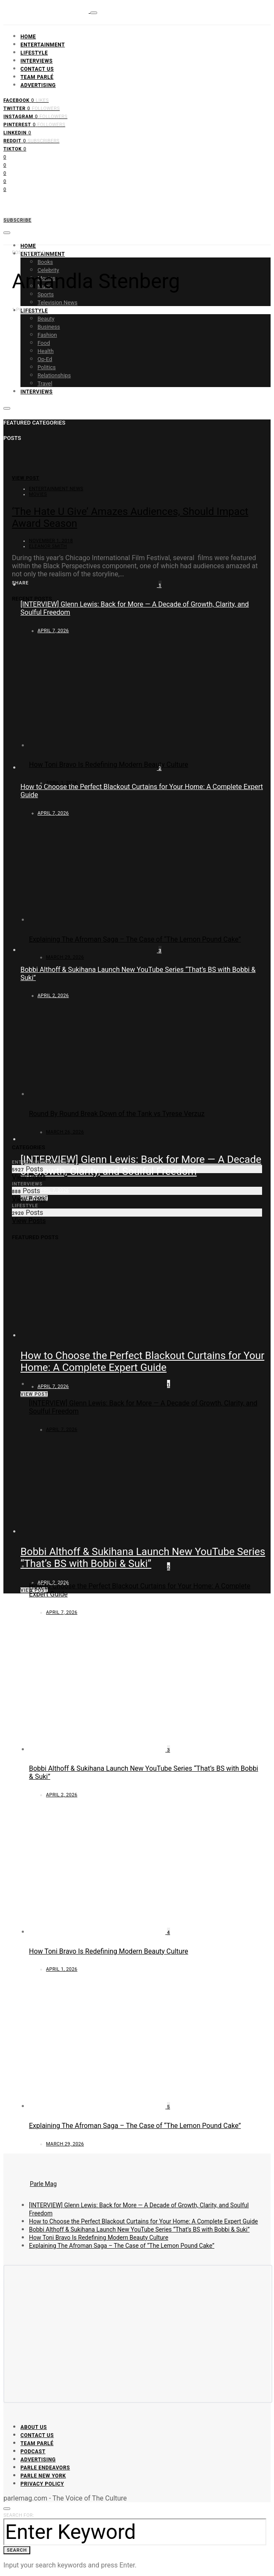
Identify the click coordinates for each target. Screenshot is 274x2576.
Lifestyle (34, 53)
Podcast (33, 2452)
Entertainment (42, 45)
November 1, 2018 (51, 541)
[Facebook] (26, 99)
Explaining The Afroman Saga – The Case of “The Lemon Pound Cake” (135, 939)
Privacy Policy (42, 2484)
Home (28, 37)
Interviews (36, 61)
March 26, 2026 (65, 1132)
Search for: (18, 2515)
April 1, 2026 (62, 783)
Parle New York (43, 2476)
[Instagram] (35, 116)
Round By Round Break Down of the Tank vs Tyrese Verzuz (117, 1114)
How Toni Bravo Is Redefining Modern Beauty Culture (108, 764)
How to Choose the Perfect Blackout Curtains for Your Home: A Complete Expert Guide (143, 2221)
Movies (38, 494)
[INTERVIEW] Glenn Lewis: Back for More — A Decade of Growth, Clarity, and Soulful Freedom (140, 1165)
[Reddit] (31, 140)
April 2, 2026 (62, 1795)
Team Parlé (37, 77)
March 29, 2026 (65, 957)
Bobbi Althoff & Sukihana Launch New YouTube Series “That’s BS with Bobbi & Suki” (139, 2229)
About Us (33, 2427)
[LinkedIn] (17, 132)
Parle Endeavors (45, 2468)
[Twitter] (31, 108)
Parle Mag (43, 2183)
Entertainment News (56, 488)
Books (45, 262)
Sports (45, 294)
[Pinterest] (34, 124)
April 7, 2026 (53, 1190)
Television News (57, 302)
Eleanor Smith (48, 546)
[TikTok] (14, 148)
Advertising (38, 85)
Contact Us (37, 69)
